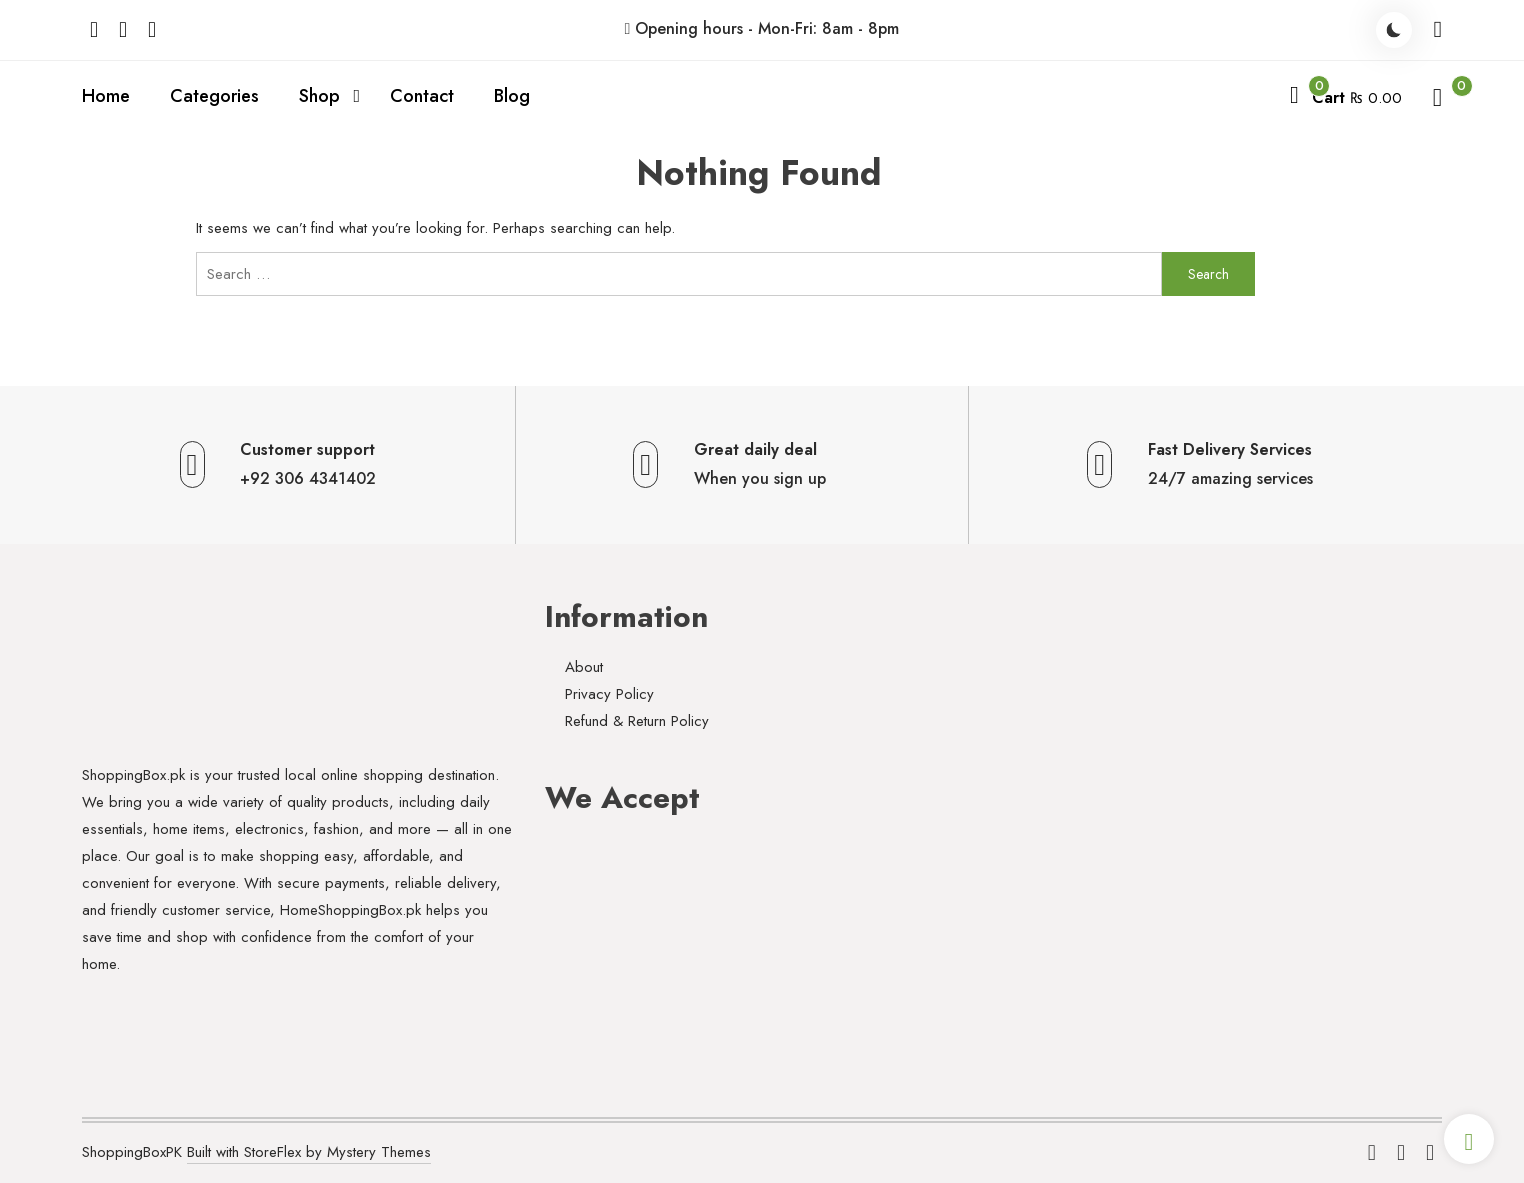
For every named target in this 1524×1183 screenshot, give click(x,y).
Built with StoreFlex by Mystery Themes (309, 1152)
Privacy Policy (609, 694)
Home (106, 96)
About (584, 667)
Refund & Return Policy (637, 721)
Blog (512, 96)
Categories (214, 96)
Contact (422, 96)
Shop (319, 96)
